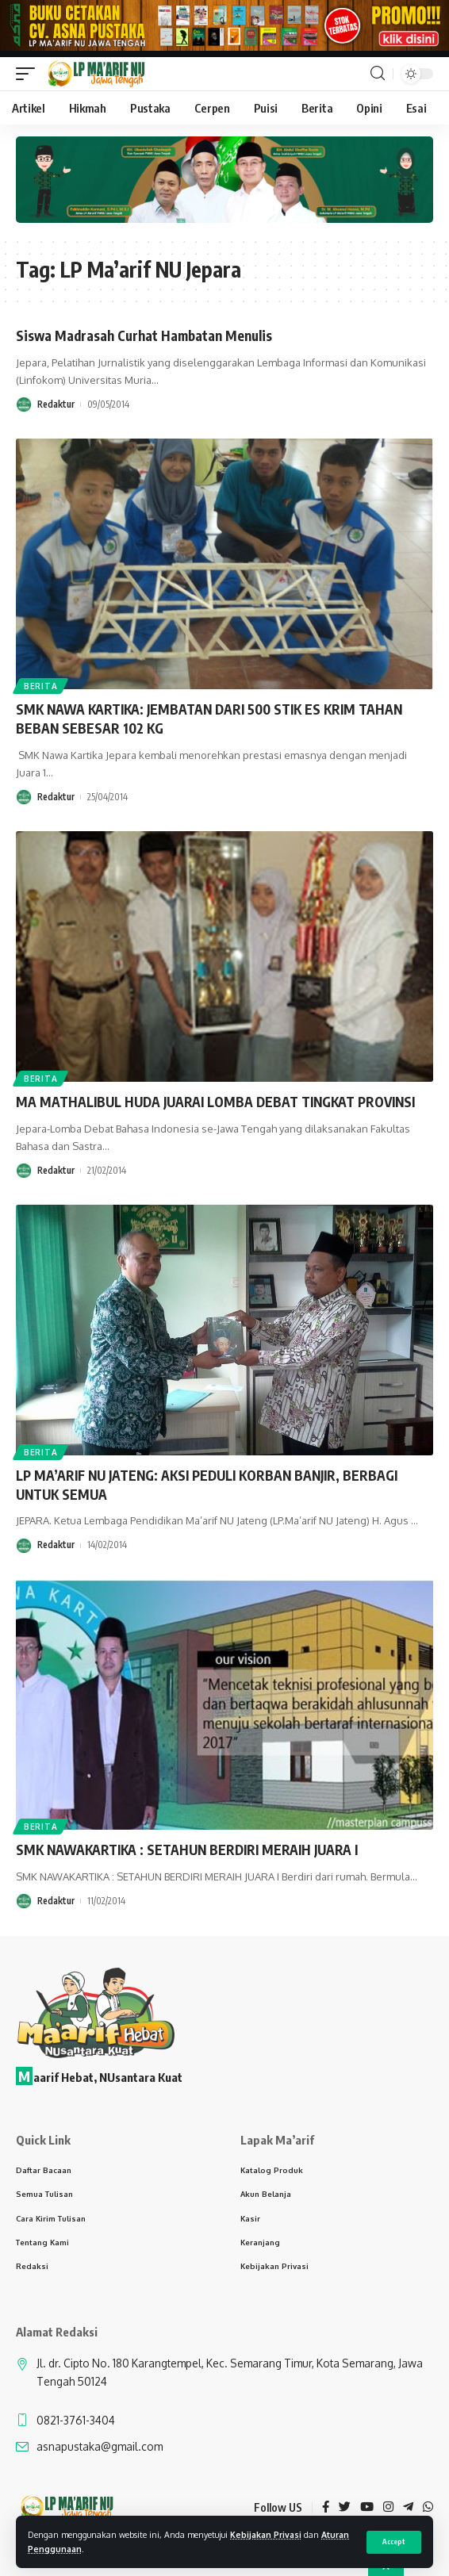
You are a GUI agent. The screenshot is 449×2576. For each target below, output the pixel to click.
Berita (40, 686)
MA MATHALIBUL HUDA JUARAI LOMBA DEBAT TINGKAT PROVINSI (215, 1101)
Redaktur (56, 404)
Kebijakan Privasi (265, 2534)
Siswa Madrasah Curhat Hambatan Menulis (144, 335)
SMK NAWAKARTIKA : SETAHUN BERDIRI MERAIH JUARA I (187, 1849)
